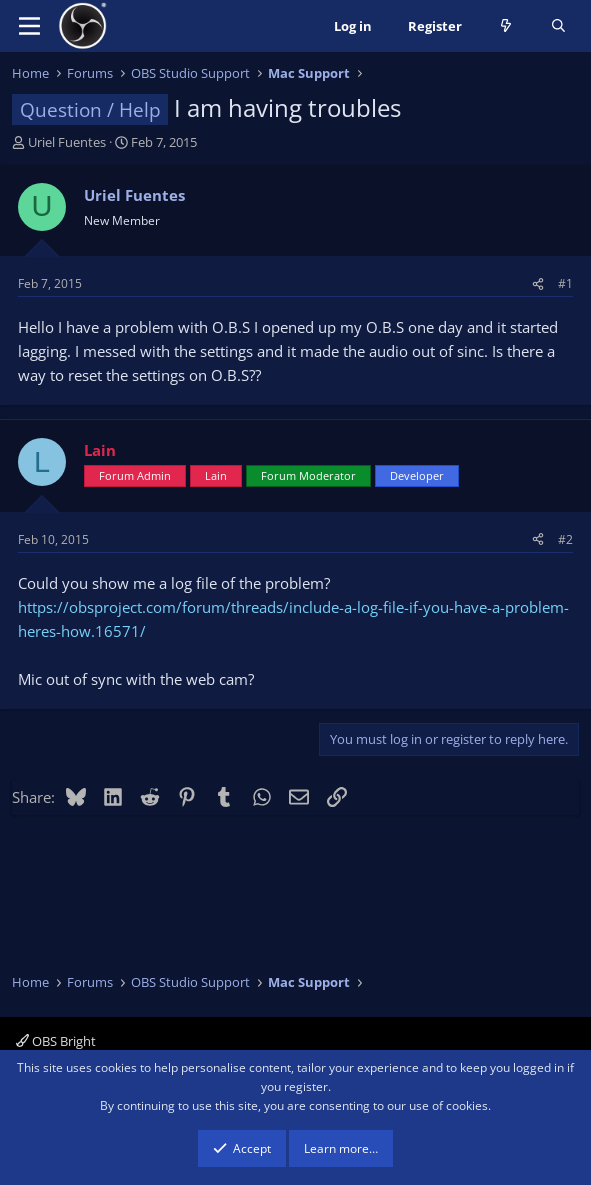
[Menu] (29, 26)
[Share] (538, 283)
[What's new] (506, 26)
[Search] (558, 26)
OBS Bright (56, 1041)
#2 (565, 539)
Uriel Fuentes (67, 142)
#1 (565, 283)
